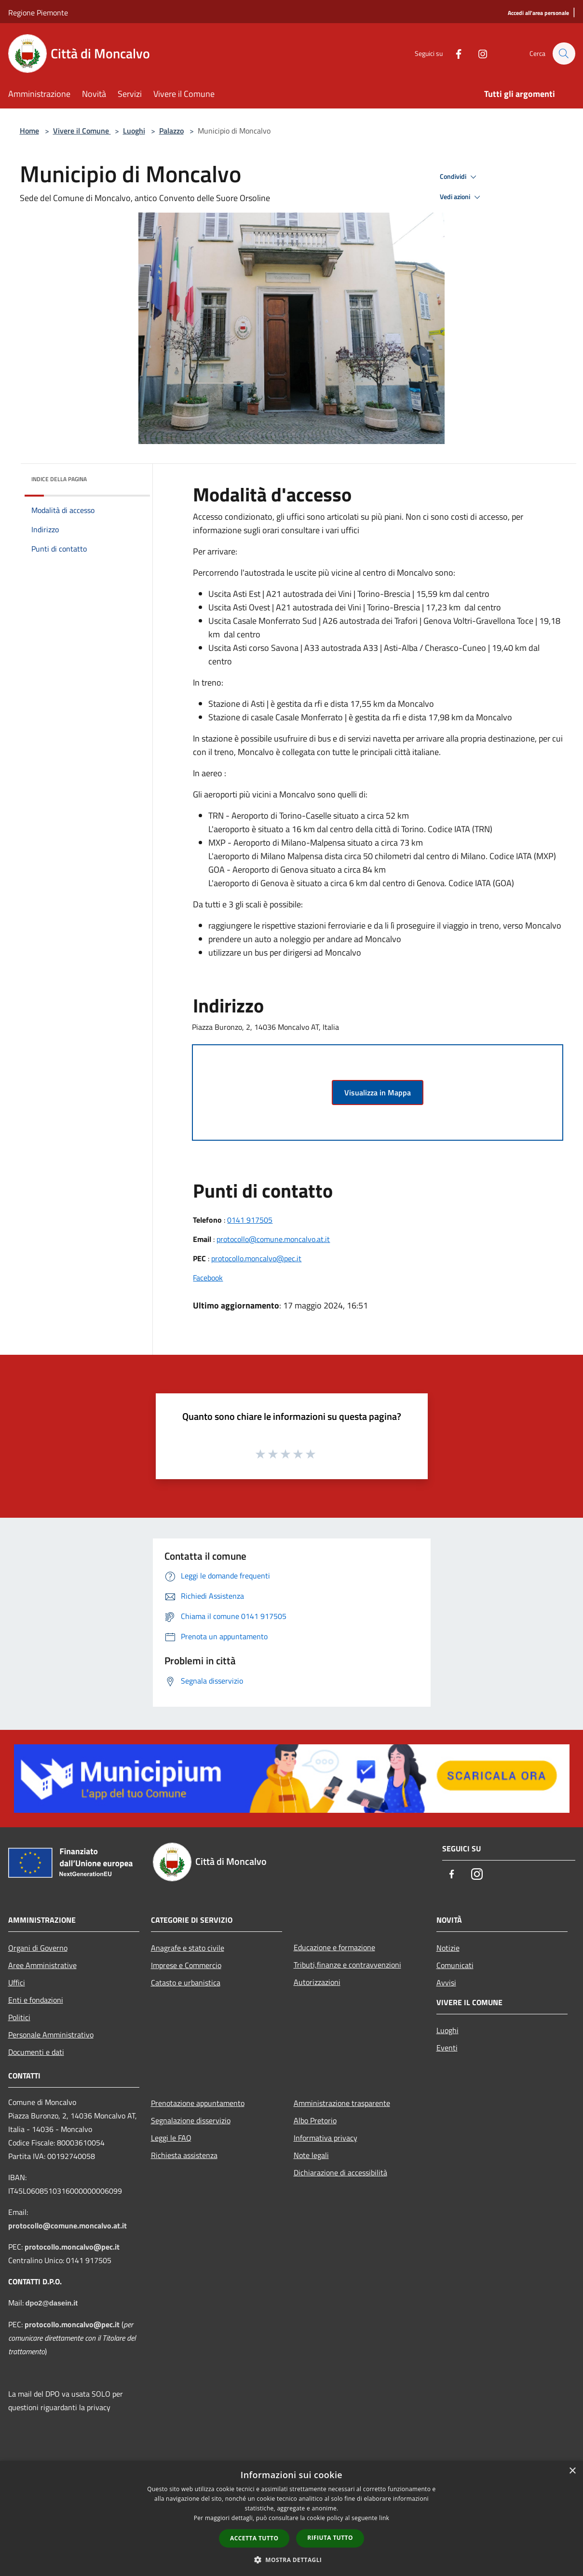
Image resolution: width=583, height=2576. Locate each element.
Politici (19, 2017)
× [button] (572, 2471)
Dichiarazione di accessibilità (340, 2172)
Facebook (208, 1277)
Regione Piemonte (38, 12)
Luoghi (134, 130)
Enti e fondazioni (35, 2000)
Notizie (448, 1948)
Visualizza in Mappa (377, 1092)
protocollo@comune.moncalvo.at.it (273, 1239)
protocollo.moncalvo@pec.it (256, 1258)
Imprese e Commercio (186, 1965)
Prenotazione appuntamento (197, 2103)
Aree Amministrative (42, 1965)
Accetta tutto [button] (254, 2538)
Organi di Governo (38, 1948)
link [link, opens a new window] (384, 2518)
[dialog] (291, 2518)
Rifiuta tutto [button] (330, 2538)
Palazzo (171, 130)
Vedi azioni (461, 197)
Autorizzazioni (317, 1982)
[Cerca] (563, 53)
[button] (291, 2559)
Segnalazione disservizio (190, 2120)
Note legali (311, 2155)
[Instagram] (478, 53)
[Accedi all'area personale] (538, 13)
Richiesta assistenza (184, 2155)
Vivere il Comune (82, 130)
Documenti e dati (36, 2052)
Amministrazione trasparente (342, 2103)
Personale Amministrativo (51, 2034)
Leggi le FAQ (171, 2138)
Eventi (447, 2047)
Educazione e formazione (334, 1947)
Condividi (459, 177)
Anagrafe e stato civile (187, 1948)
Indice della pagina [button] (59, 479)
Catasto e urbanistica (185, 1982)
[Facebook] (453, 53)
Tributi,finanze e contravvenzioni (347, 1964)
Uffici (16, 1982)
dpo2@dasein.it (52, 2303)
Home (29, 130)
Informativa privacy (325, 2138)
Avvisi (446, 1982)
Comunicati (455, 1965)
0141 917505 (249, 1220)
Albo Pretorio (315, 2120)
